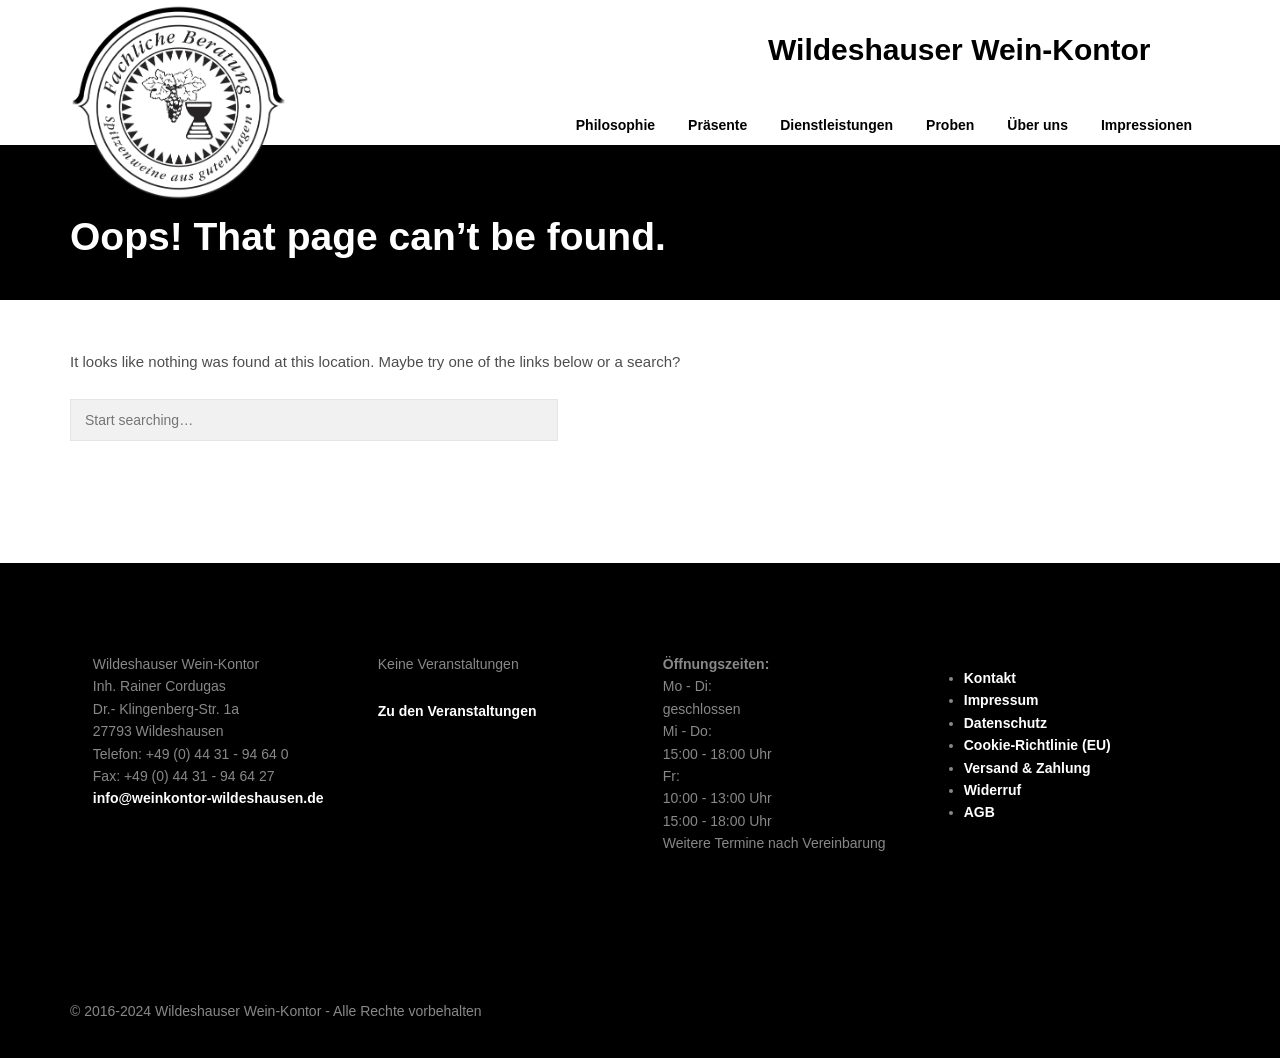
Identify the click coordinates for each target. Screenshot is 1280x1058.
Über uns (1037, 125)
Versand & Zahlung (1027, 768)
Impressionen (1146, 125)
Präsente (717, 125)
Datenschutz (1005, 723)
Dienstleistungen (836, 125)
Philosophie (615, 125)
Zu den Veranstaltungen (457, 711)
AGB (979, 812)
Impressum (1001, 700)
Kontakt (990, 678)
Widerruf (992, 790)
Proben (950, 125)
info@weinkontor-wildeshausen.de (208, 798)
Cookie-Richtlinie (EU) (1037, 745)
